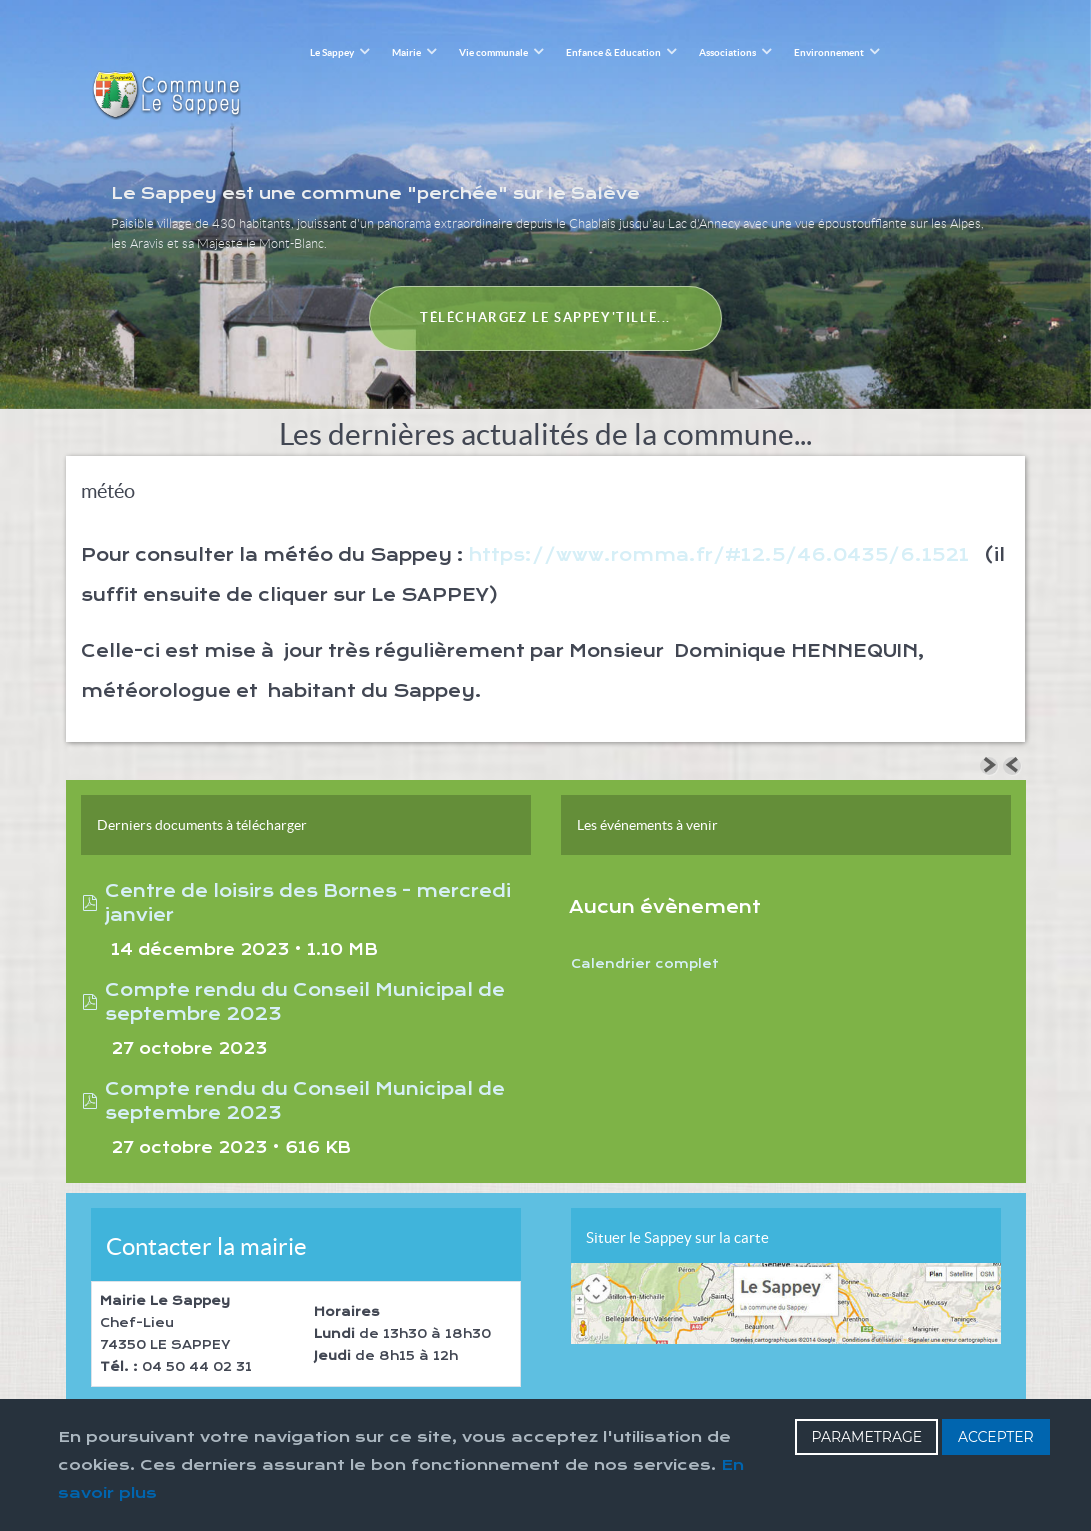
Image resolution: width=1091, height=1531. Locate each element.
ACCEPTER (996, 1437)
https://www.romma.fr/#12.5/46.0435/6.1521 (719, 511)
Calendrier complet (645, 920)
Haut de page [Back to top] (679, 1392)
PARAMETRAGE (866, 1437)
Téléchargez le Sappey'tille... (545, 272)
